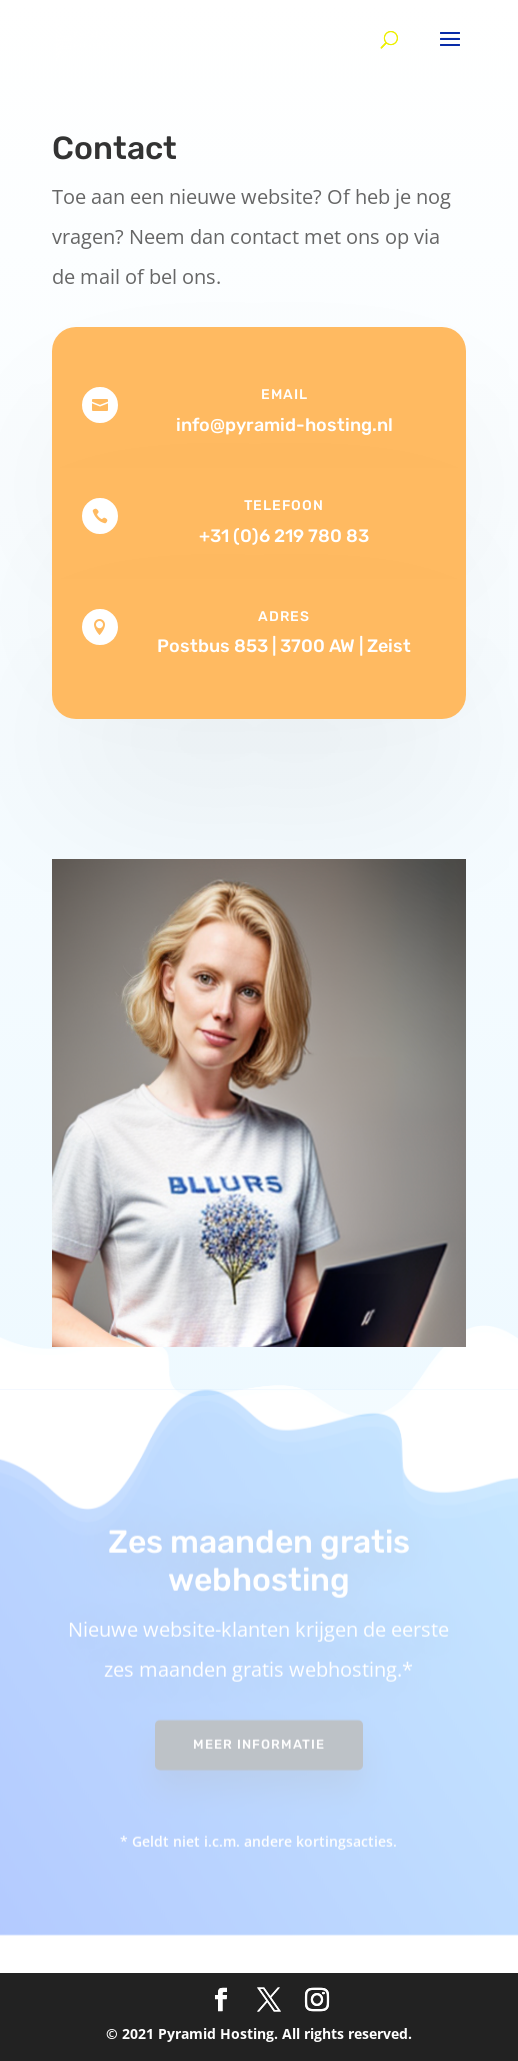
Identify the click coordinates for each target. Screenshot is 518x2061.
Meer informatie (259, 1733)
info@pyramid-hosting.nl (284, 425)
